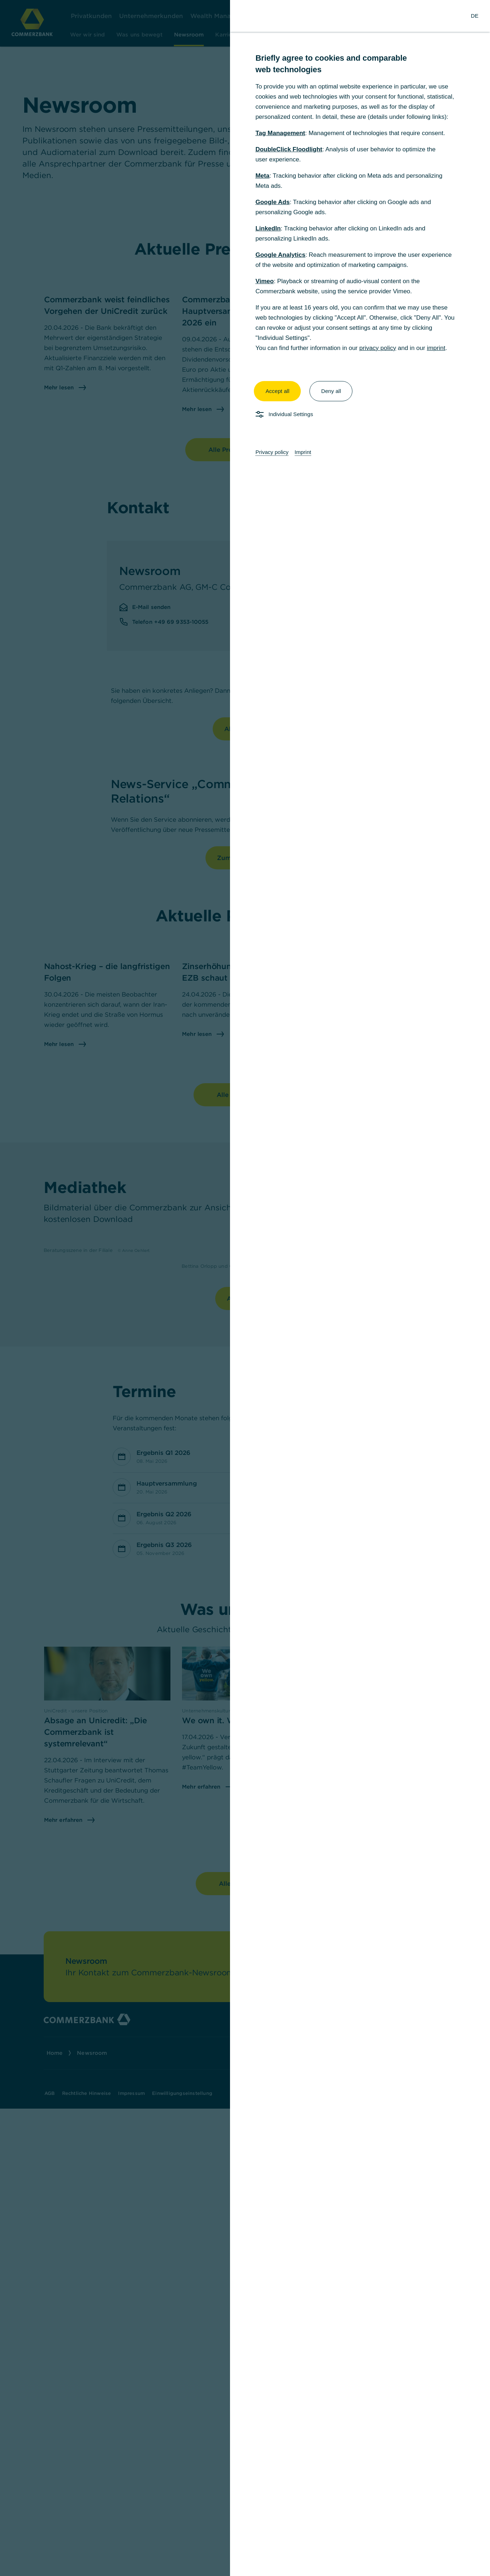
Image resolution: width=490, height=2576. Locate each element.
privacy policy (377, 348)
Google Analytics (280, 254)
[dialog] (245, 1288)
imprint (436, 348)
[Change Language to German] (474, 16)
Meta (262, 175)
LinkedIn (268, 228)
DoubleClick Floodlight (288, 149)
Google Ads (272, 202)
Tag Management (280, 133)
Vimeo (264, 281)
